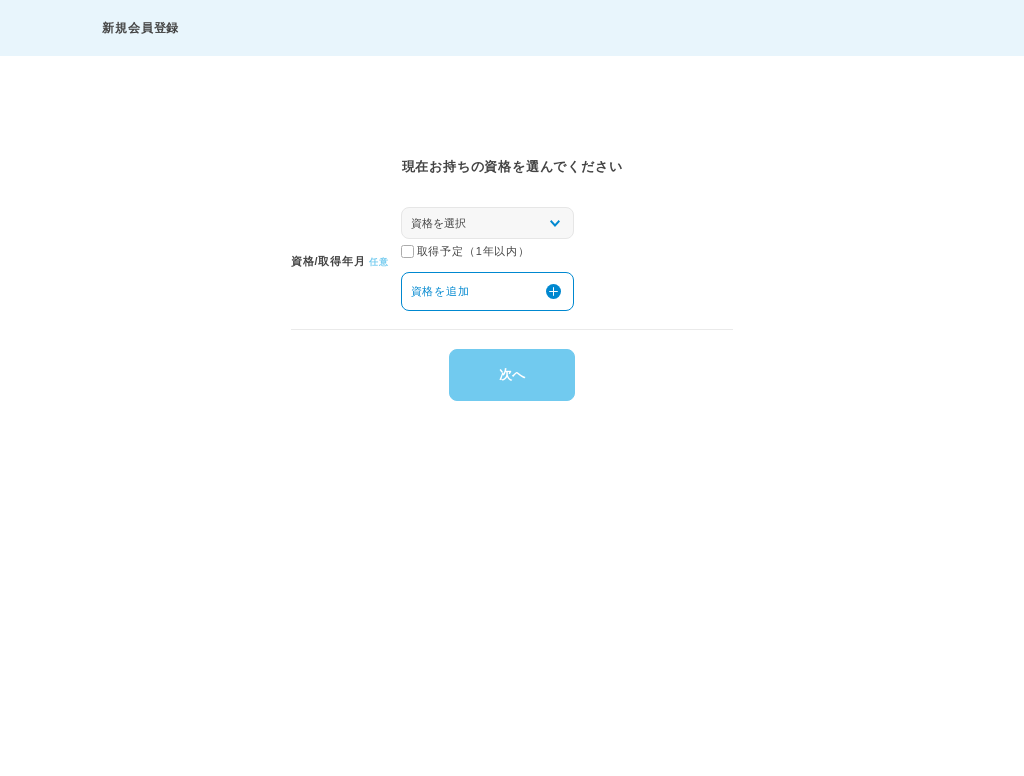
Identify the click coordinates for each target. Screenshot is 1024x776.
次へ (512, 374)
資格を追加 (440, 291)
